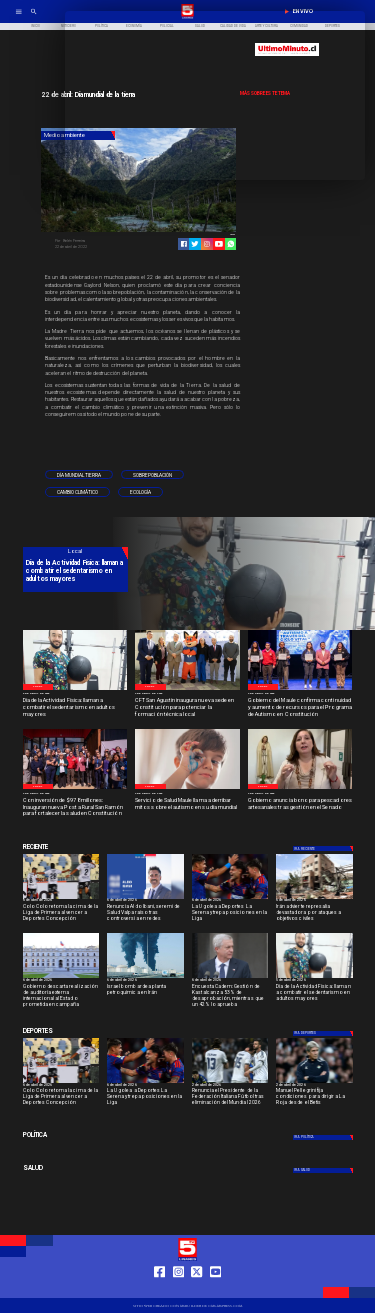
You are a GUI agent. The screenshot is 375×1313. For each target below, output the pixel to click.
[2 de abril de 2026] (187, 694)
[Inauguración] (75, 788)
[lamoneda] (61, 977)
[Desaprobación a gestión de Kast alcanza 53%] (230, 977)
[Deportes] (75, 847)
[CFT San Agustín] (187, 689)
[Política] (75, 1136)
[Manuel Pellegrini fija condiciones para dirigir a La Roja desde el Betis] (314, 1098)
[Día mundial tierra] (79, 475)
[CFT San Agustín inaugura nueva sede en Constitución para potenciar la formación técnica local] (187, 707)
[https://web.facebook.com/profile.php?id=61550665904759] (159, 1290)
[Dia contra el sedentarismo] (75, 689)
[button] (79, 475)
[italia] (230, 1082)
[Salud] (75, 1169)
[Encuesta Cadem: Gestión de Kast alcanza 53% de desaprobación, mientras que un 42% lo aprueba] (230, 994)
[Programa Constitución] (300, 689)
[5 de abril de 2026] (75, 694)
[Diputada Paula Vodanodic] (300, 788)
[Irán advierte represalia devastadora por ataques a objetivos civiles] (314, 914)
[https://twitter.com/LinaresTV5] (196, 1290)
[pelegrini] (314, 1082)
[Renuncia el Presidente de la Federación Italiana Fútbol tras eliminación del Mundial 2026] (230, 1098)
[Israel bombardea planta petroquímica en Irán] (145, 977)
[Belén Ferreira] (95, 241)
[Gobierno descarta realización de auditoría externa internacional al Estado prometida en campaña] (61, 994)
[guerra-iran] (314, 898)
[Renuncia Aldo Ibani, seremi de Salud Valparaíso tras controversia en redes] (145, 898)
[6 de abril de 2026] (61, 901)
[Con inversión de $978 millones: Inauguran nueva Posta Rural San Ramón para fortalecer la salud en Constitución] (75, 807)
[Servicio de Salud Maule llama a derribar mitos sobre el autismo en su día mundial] (187, 807)
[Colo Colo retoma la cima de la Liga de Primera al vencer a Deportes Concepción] (61, 914)
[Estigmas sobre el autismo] (187, 788)
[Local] (38, 686)
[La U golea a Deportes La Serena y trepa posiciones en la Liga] (230, 914)
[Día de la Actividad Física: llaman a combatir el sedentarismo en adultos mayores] (75, 707)
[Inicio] (35, 26)
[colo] (61, 898)
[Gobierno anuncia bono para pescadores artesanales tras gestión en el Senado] (300, 807)
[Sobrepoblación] (152, 475)
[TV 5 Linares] (34, 18)
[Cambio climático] (77, 492)
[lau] (230, 898)
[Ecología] (140, 492)
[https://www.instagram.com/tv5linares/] (207, 244)
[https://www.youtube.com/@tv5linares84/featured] (219, 244)
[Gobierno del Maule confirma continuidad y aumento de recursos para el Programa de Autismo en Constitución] (300, 707)
